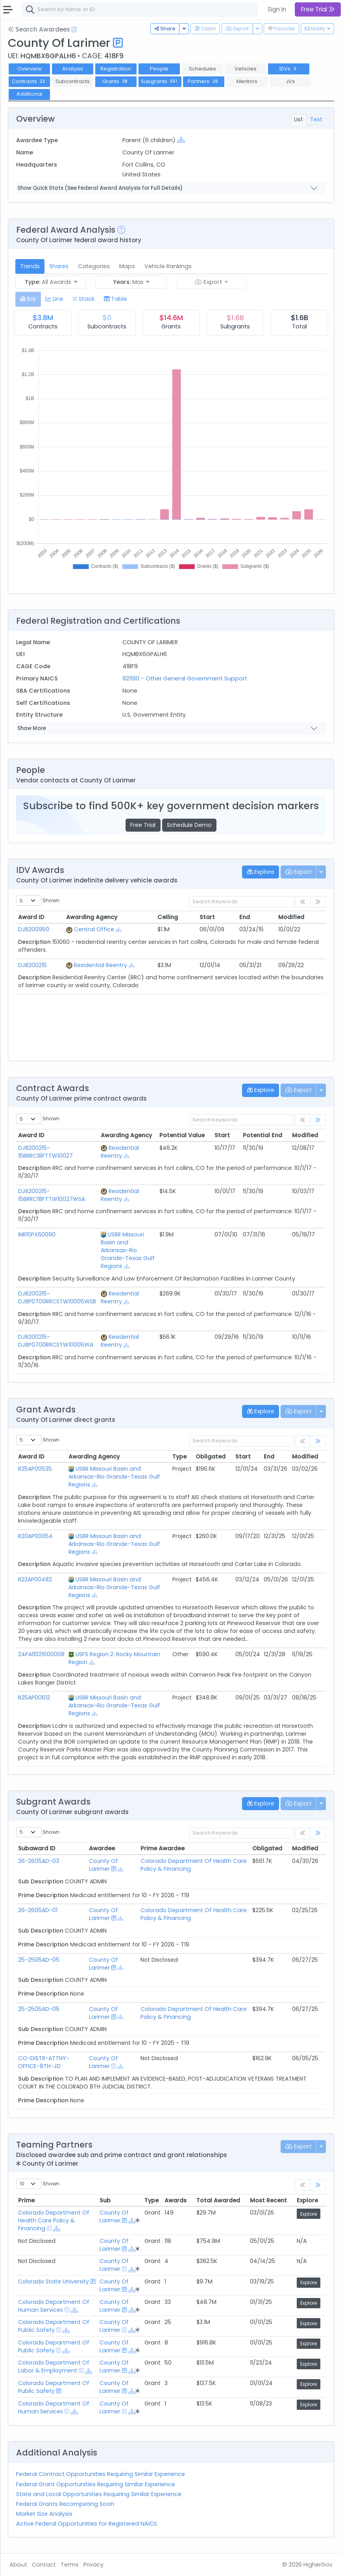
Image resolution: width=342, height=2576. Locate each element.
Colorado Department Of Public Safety (53, 2326)
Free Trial (142, 825)
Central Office (94, 929)
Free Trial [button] (318, 9)
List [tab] (298, 119)
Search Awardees (39, 29)
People (159, 68)
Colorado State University (53, 2281)
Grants (115, 81)
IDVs (288, 68)
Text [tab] (316, 119)
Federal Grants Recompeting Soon (65, 2504)
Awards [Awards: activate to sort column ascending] (176, 2200)
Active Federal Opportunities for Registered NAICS (86, 2524)
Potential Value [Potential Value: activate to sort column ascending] (182, 1135)
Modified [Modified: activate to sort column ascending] (291, 917)
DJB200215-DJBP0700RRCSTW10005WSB (57, 1297)
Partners (204, 81)
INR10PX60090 (36, 1234)
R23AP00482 (35, 1579)
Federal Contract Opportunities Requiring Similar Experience (100, 2474)
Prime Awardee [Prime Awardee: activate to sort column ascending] (162, 1848)
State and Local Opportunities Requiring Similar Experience (98, 2494)
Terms (70, 2565)
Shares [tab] (58, 266)
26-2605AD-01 (37, 1910)
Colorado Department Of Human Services (53, 2306)
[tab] (28, 299)
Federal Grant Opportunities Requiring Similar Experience (95, 2484)
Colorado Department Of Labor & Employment (53, 2366)
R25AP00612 (34, 1697)
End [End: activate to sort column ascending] (244, 917)
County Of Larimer (103, 1865)
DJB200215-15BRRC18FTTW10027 (45, 1152)
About (18, 2565)
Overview (29, 68)
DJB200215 (32, 965)
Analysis (72, 68)
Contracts (29, 81)
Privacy (93, 2565)
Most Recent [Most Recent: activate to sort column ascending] (268, 2200)
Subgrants (160, 81)
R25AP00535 (35, 1469)
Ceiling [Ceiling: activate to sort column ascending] (167, 917)
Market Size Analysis (44, 2514)
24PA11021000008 (41, 1654)
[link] (318, 1120)
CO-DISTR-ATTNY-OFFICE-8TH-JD (43, 2062)
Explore (308, 2214)
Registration (115, 68)
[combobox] (140, 9)
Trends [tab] (30, 266)
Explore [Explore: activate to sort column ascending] (307, 2200)
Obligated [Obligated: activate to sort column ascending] (211, 1456)
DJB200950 (33, 929)
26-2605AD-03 (38, 1861)
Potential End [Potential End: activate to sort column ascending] (262, 1135)
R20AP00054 (35, 1536)
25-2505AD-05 (38, 1960)
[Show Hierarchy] (181, 139)
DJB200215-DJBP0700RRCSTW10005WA (55, 1341)
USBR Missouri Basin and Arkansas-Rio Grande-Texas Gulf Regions (128, 1250)
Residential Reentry (100, 965)
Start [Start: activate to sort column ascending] (207, 917)
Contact (44, 2565)
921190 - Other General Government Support (184, 678)
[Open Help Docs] (74, 29)
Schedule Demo (189, 825)
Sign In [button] (277, 9)
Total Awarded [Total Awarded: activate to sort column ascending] (218, 2200)
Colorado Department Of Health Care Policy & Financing (53, 2220)
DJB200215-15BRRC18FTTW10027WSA (51, 1195)
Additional (30, 94)
